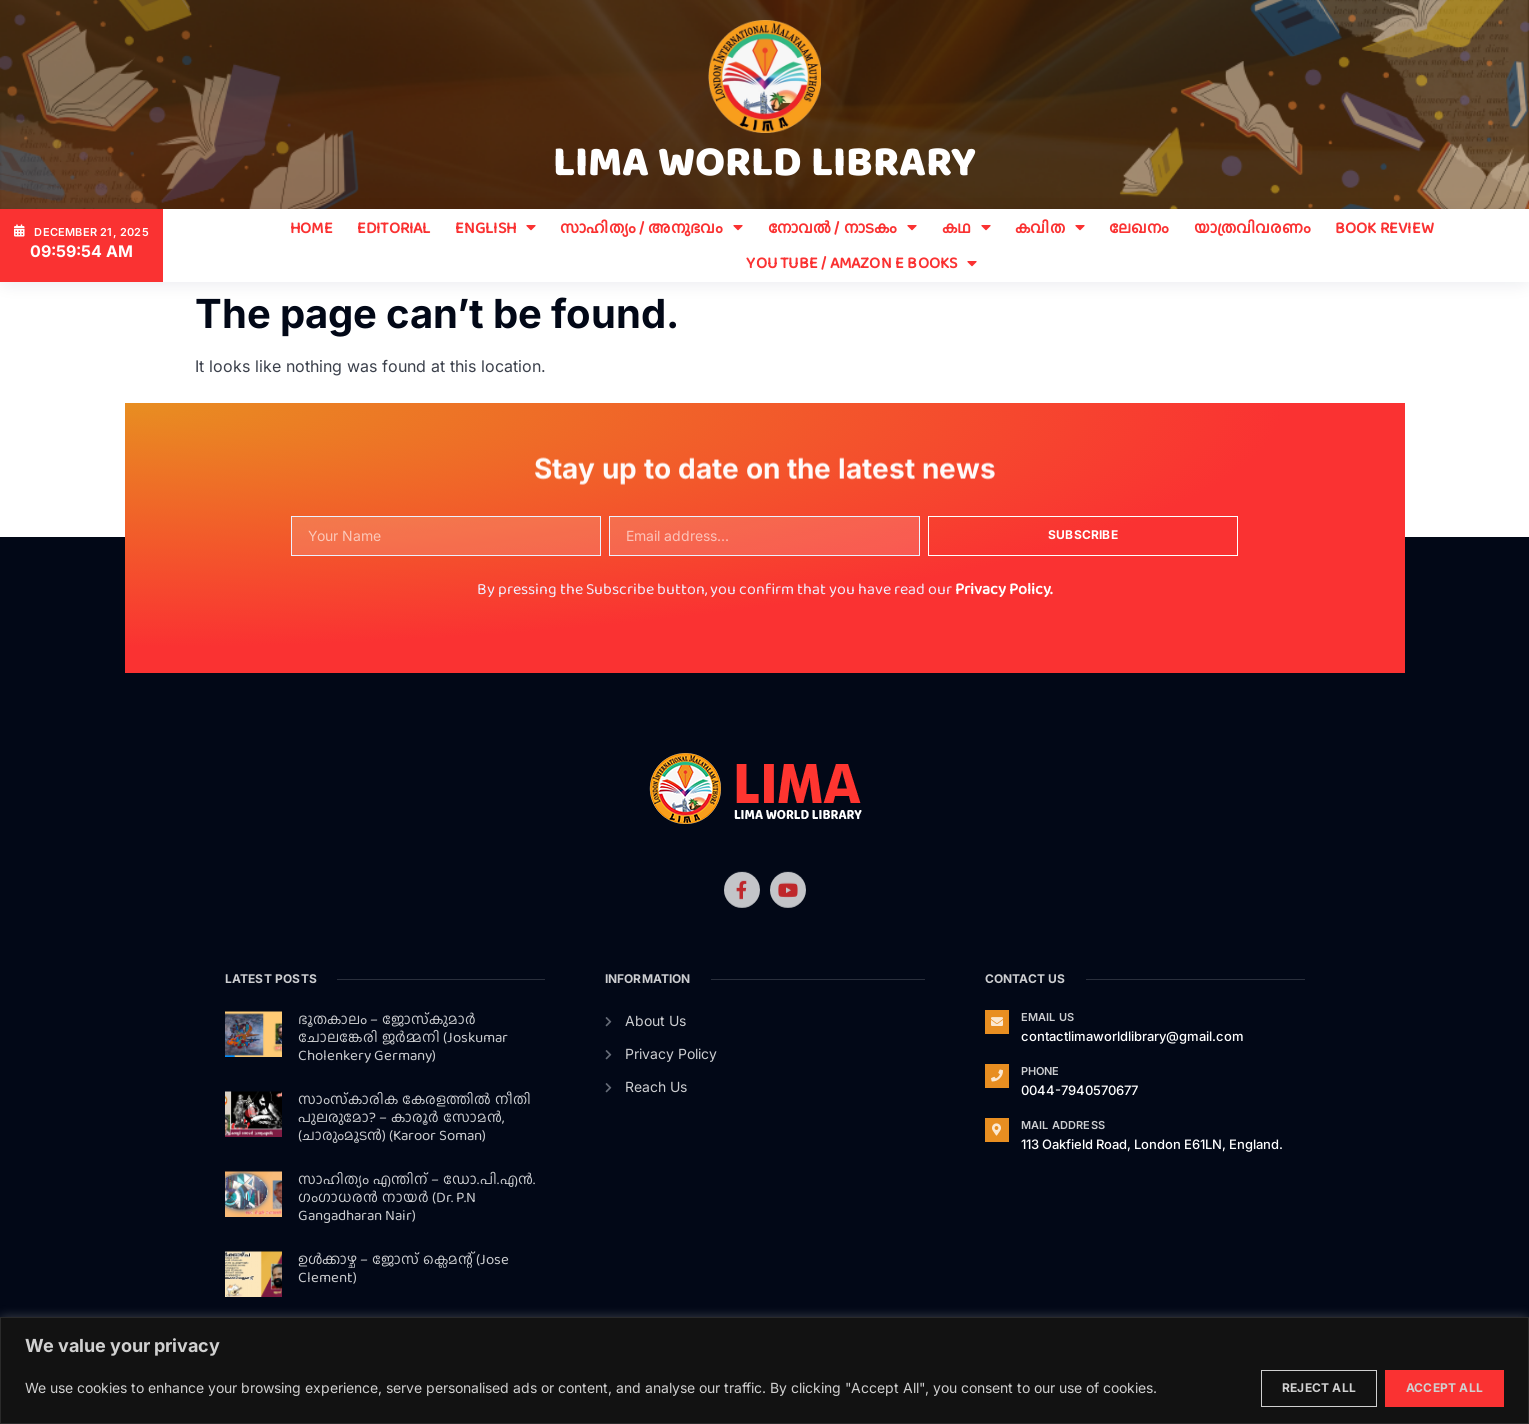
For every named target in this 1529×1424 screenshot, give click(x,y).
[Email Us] (997, 1022)
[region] (764, 1370)
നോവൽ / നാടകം (843, 227)
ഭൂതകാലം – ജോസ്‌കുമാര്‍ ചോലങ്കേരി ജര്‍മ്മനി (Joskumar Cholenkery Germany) (403, 1037)
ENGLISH (496, 227)
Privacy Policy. (1003, 588)
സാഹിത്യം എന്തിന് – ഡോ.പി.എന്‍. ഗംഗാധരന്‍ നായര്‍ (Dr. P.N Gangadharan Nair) (416, 1197)
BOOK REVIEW (1384, 227)
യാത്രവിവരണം (1252, 227)
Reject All (1319, 1387)
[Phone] (997, 1076)
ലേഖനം (1139, 227)
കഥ (967, 227)
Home (311, 227)
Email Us (1048, 1017)
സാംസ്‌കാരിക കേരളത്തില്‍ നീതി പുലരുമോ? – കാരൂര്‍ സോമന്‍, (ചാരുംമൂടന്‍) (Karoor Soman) (414, 1117)
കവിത (1050, 227)
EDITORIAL (394, 227)
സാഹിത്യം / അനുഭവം (651, 227)
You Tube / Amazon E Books (861, 262)
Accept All (1444, 1387)
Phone (1040, 1071)
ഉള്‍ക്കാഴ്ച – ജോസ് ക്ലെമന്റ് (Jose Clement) (403, 1268)
